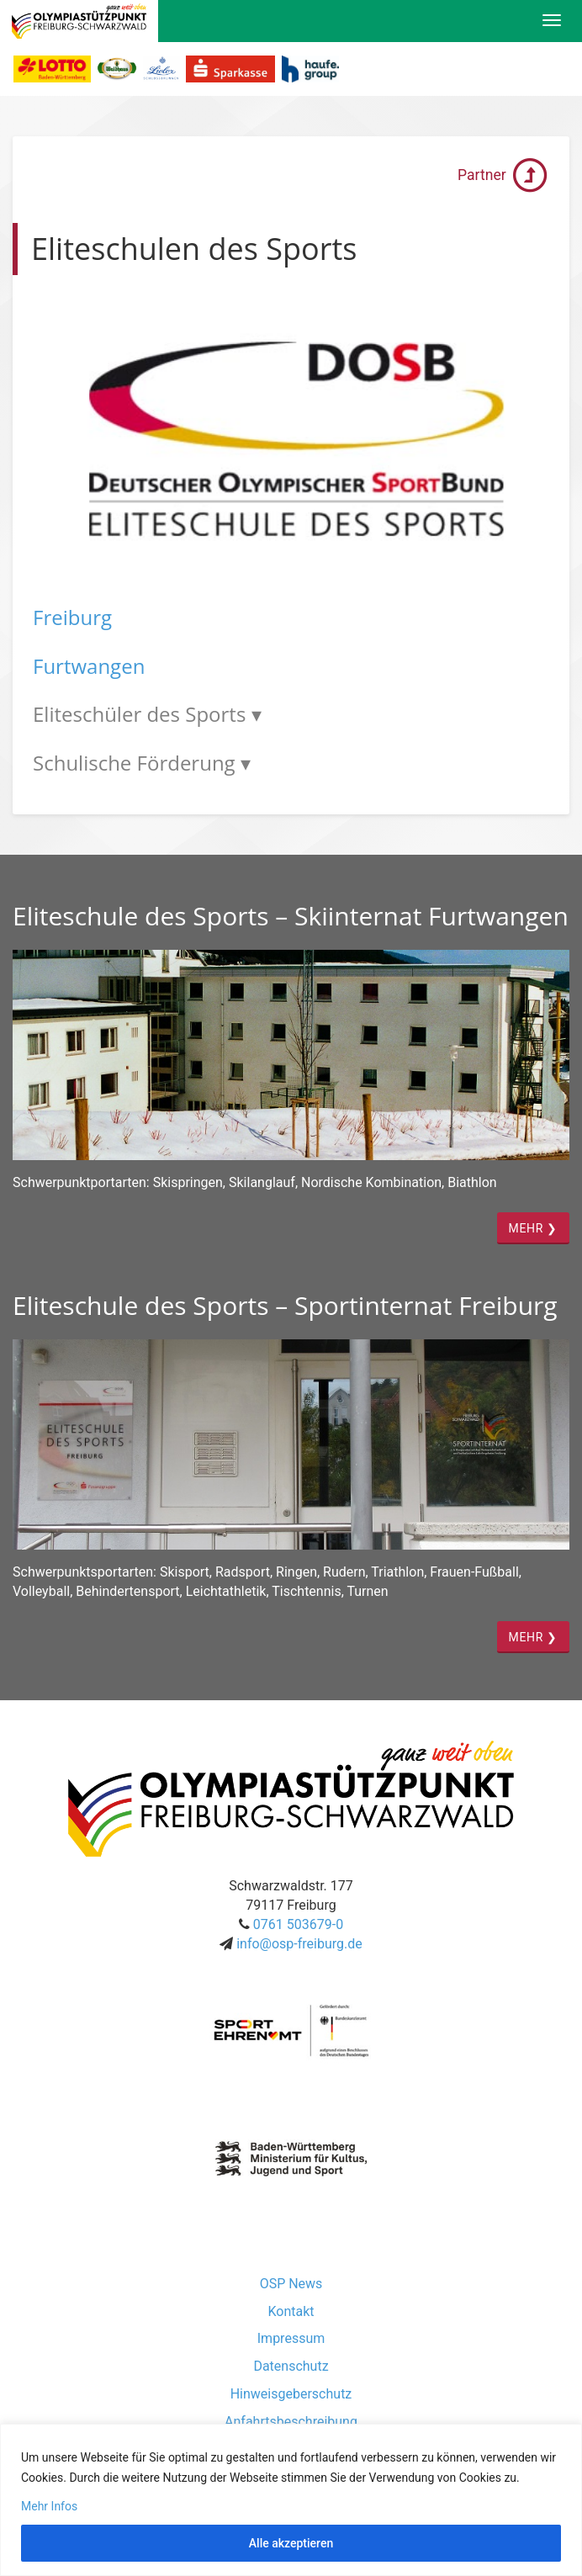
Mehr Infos (49, 2506)
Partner (503, 175)
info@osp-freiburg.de (299, 1944)
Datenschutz (290, 2366)
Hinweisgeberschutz (291, 2394)
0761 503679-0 (298, 1924)
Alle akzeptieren (291, 2543)
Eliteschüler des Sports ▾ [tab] (147, 714)
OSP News (291, 2284)
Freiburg (72, 617)
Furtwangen (89, 666)
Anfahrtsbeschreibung (291, 2422)
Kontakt (290, 2311)
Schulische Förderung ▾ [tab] (142, 763)
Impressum (291, 2338)
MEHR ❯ (533, 1228)
